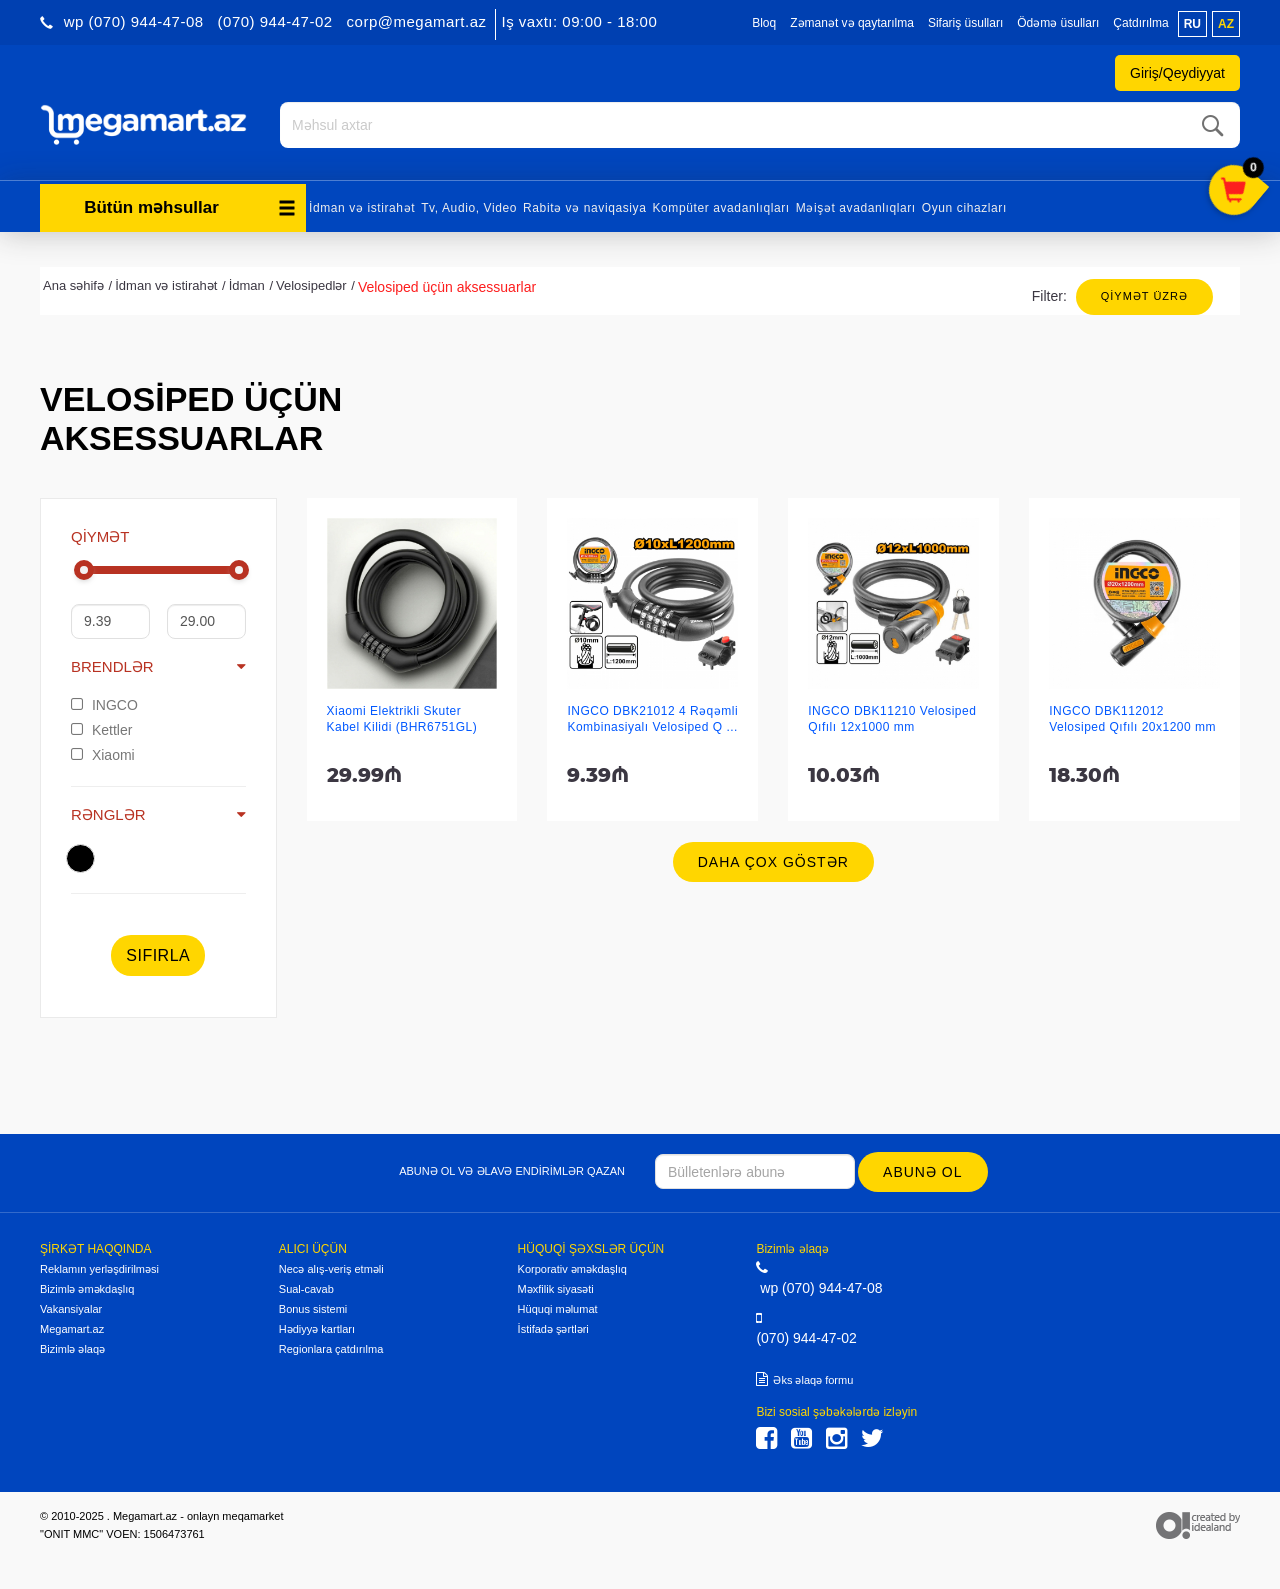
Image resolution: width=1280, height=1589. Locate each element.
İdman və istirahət (362, 208)
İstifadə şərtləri (553, 1329)
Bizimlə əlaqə (72, 1349)
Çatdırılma (1140, 23)
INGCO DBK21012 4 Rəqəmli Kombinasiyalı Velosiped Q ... (652, 718)
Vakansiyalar (71, 1309)
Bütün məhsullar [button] (190, 207)
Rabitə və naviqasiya (584, 208)
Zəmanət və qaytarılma (852, 23)
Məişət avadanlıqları (856, 208)
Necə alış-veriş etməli (331, 1269)
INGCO (104, 705)
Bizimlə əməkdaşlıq (87, 1289)
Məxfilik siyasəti (556, 1289)
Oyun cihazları (964, 208)
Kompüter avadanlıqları (720, 208)
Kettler (101, 730)
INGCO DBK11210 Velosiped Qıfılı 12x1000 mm (892, 718)
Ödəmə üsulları (1058, 23)
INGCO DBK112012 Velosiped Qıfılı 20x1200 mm (1132, 718)
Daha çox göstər (773, 862)
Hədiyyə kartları (317, 1329)
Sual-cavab (306, 1289)
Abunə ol (922, 1172)
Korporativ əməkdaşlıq (572, 1269)
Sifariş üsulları (965, 23)
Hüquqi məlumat (558, 1309)
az (1226, 24)
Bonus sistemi (313, 1309)
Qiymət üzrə (1144, 296)
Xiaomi (103, 755)
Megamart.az (72, 1329)
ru (1192, 24)
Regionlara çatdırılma (331, 1349)
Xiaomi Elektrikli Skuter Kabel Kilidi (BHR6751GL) (402, 718)
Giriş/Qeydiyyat (1177, 73)
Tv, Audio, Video (469, 208)
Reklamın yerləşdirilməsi (99, 1269)
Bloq (764, 23)
